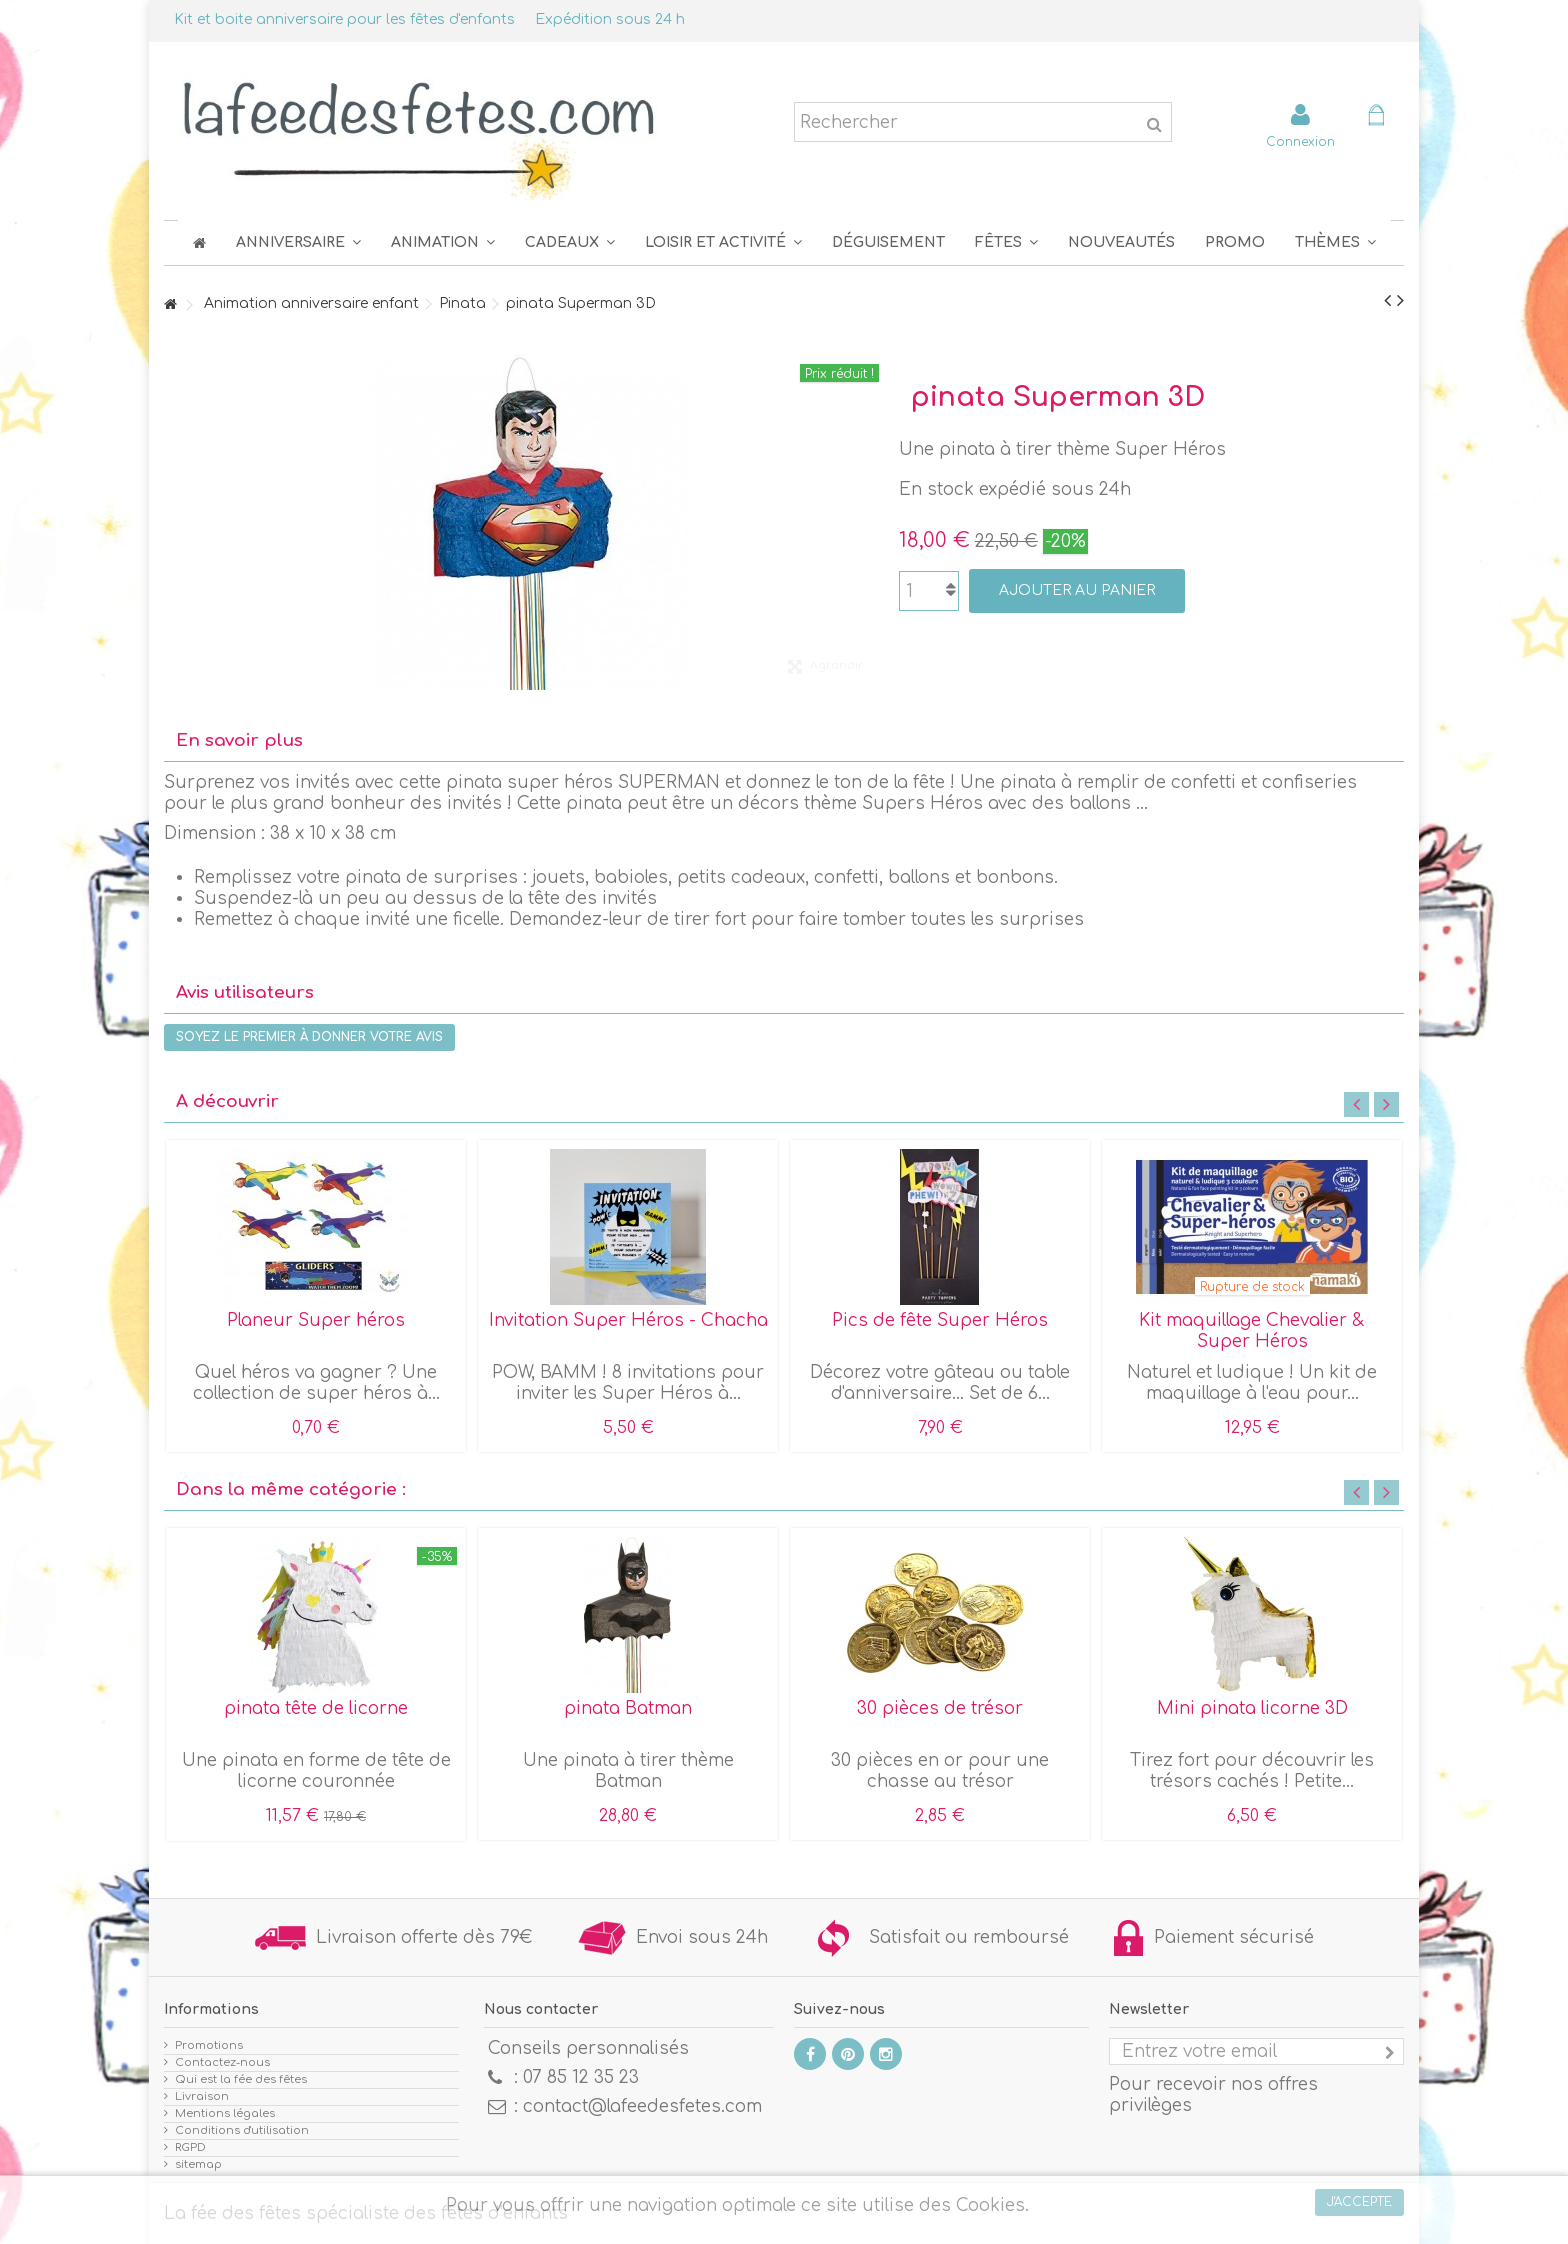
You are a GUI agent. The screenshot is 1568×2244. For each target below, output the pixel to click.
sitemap (198, 2164)
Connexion (1300, 141)
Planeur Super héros (316, 1320)
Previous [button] (1356, 1104)
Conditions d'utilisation (242, 2130)
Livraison (202, 2096)
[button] (1006, 242)
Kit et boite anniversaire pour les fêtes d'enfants (344, 19)
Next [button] (1386, 1104)
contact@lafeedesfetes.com (642, 2106)
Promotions (209, 2045)
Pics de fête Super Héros (940, 1320)
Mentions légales (225, 2113)
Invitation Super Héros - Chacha (628, 1320)
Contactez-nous (222, 2062)
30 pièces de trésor (940, 1708)
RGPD (190, 2147)
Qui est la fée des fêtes (241, 2079)
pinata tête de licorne (316, 1708)
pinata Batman (628, 1708)
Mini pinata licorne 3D (1252, 1708)
